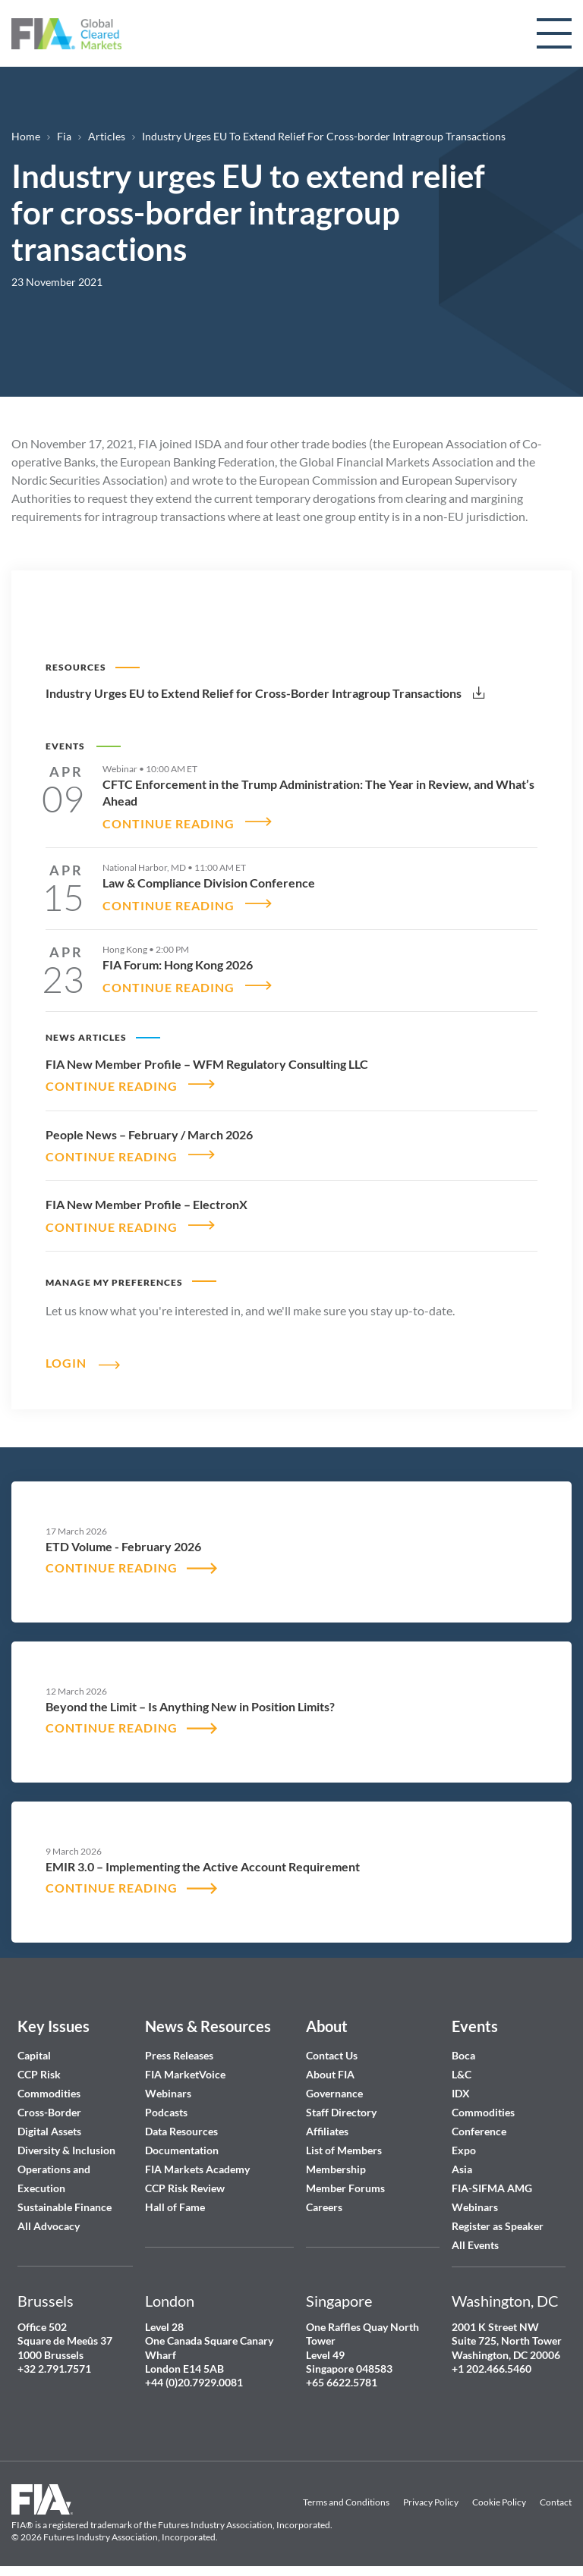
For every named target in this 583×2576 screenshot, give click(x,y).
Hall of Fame (175, 2198)
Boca (463, 2046)
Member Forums (345, 2179)
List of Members (344, 2141)
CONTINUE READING (168, 822)
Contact (556, 2493)
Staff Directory (341, 2103)
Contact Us (332, 2046)
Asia (462, 2160)
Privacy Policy (431, 2493)
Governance (334, 2084)
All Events (475, 2236)
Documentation (183, 2141)
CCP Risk (39, 2065)
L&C (461, 2065)
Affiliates (327, 2122)
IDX (461, 2084)
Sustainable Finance (64, 2198)
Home (25, 136)
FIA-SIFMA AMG (492, 2179)
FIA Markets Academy (197, 2160)
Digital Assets (49, 2122)
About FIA (330, 2065)
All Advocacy (48, 2217)
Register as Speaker (498, 2217)
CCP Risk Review (185, 2179)
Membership (336, 2160)
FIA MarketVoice (185, 2065)
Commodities (48, 2084)
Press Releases (179, 2046)
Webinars (168, 2084)
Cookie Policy (499, 2493)
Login (66, 1353)
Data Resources (181, 2122)
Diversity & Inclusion (66, 2141)
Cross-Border (50, 2103)
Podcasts (166, 2103)
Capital (34, 2046)
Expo (464, 2141)
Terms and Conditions (346, 2493)
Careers (324, 2198)
